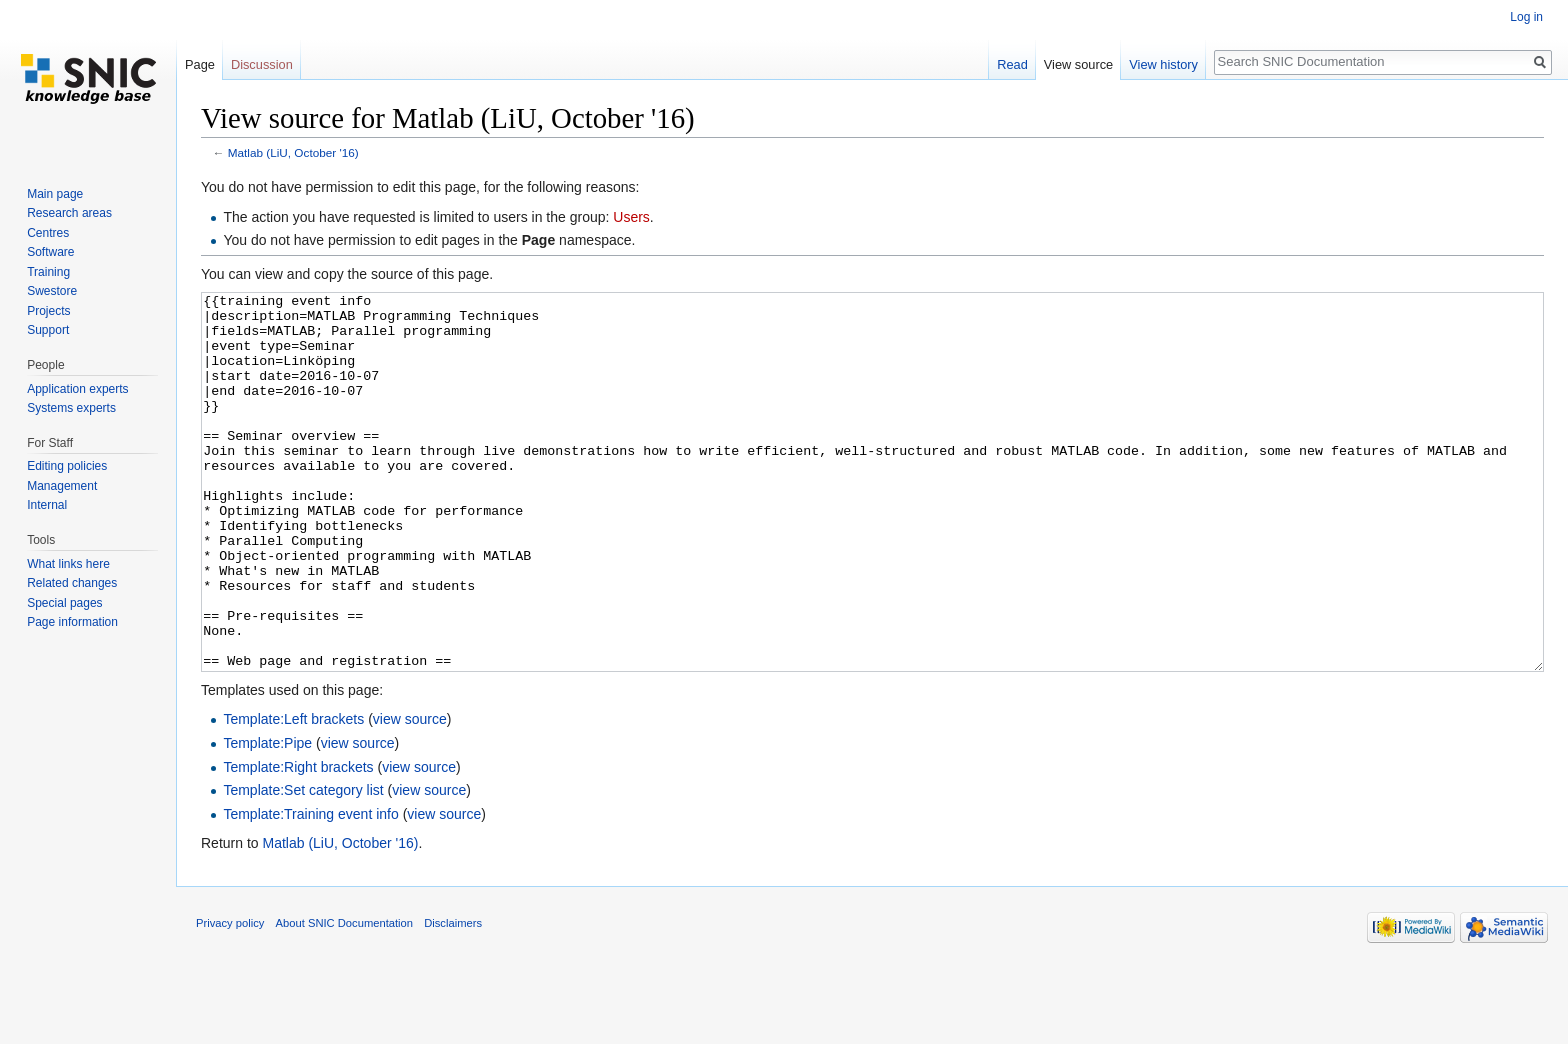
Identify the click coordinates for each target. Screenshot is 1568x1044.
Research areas (69, 213)
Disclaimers (453, 998)
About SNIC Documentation (344, 998)
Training (48, 272)
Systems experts (71, 408)
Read (1012, 64)
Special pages (64, 603)
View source (1078, 64)
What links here (68, 564)
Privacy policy (230, 998)
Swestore (52, 291)
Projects (48, 311)
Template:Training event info (310, 889)
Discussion (262, 64)
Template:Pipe (267, 818)
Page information (72, 622)
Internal (47, 505)
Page (200, 64)
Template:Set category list (303, 865)
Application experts (77, 389)
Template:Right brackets (298, 842)
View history (1163, 64)
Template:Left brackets (293, 794)
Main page (55, 194)
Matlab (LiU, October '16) (293, 152)
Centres (48, 233)
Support (48, 330)
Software (50, 252)
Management (62, 486)
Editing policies (67, 466)
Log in (1526, 17)
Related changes (72, 583)
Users (631, 217)
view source (410, 794)
